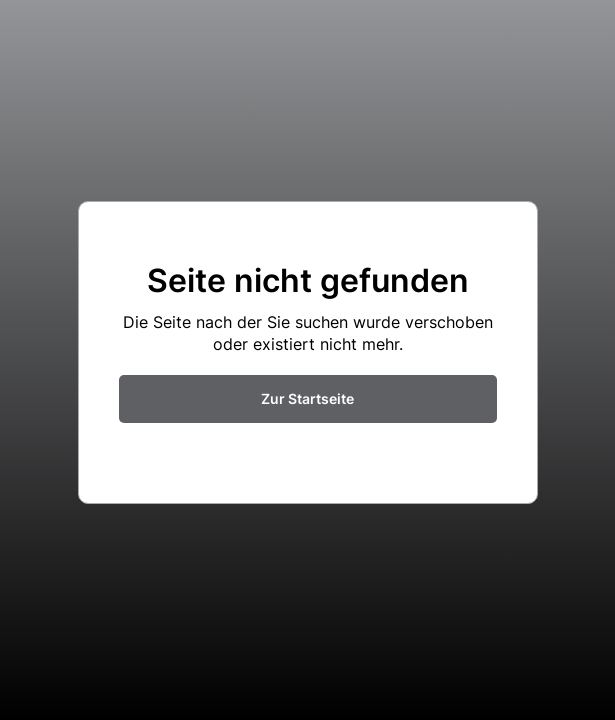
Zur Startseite (307, 398)
